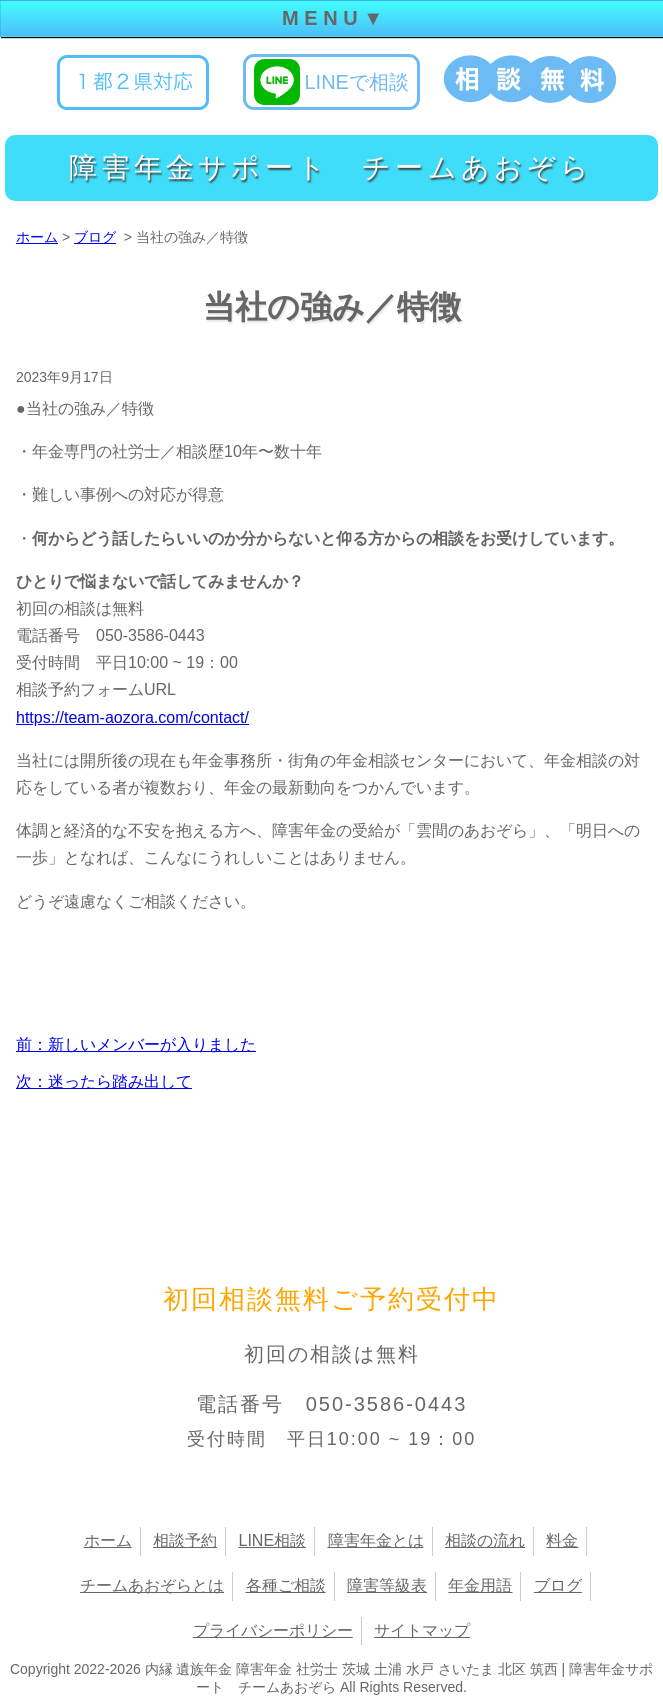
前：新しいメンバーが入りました (136, 1044)
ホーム (37, 237)
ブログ (95, 237)
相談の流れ (485, 1540)
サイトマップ (422, 1630)
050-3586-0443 (387, 1404)
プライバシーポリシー (273, 1630)
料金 (562, 1540)
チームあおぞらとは (152, 1585)
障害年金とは (376, 1540)
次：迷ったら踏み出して (104, 1081)
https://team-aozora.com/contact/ (132, 717)
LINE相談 (272, 1540)
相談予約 (185, 1540)
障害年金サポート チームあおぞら (331, 167)
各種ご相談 (286, 1585)
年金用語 (480, 1585)
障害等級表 (387, 1585)
